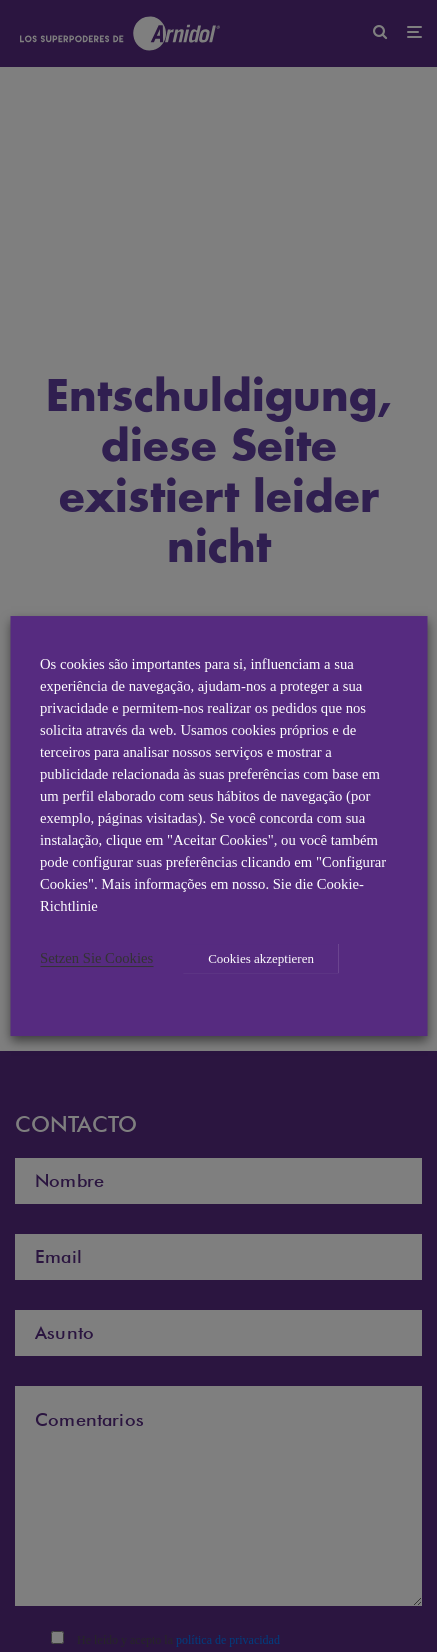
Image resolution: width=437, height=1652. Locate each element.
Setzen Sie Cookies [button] (96, 958)
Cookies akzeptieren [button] (261, 958)
